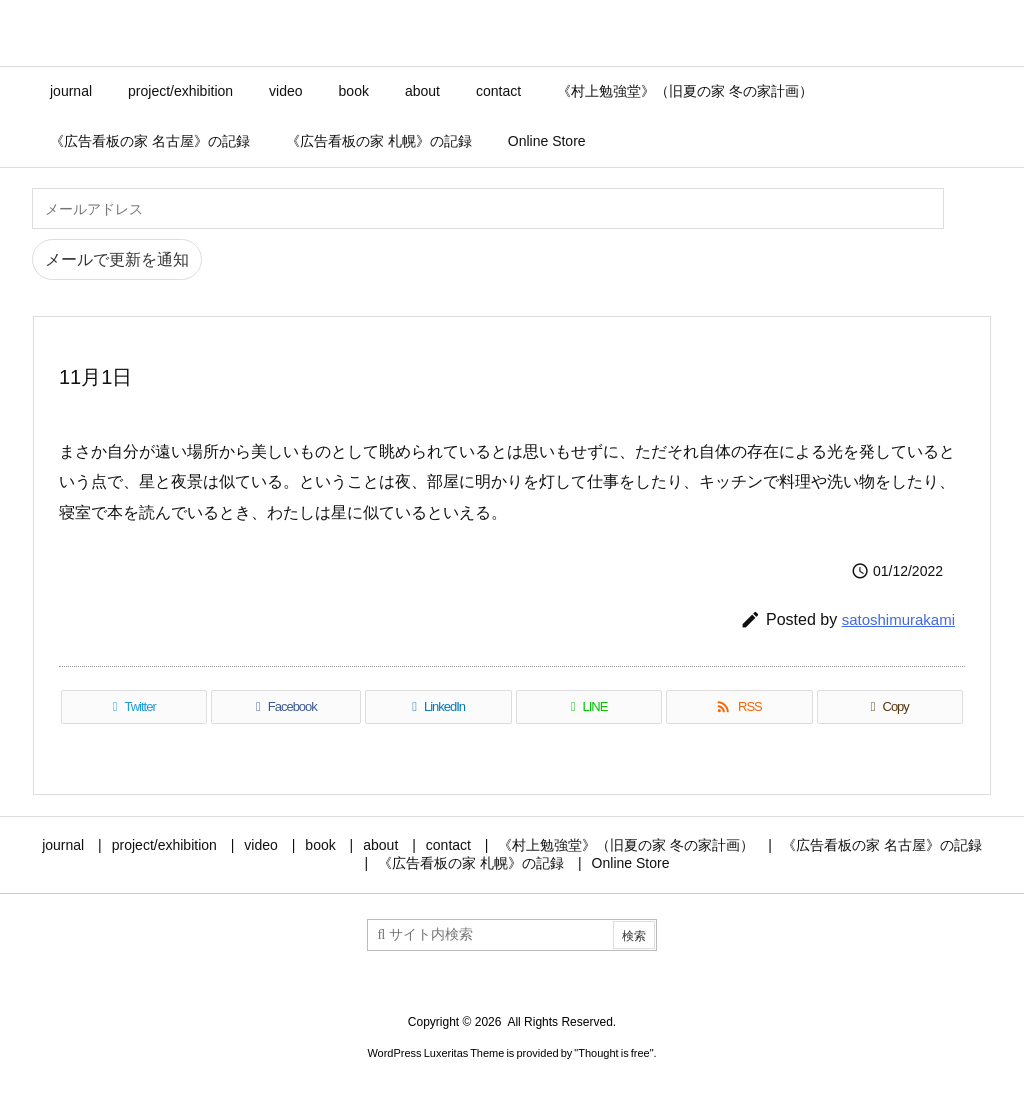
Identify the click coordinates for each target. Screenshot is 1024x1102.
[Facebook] (286, 707)
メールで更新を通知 (117, 259)
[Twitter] (134, 707)
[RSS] (739, 707)
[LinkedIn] (438, 707)
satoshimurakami (898, 619)
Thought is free (613, 1053)
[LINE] (589, 707)
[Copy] (890, 707)
